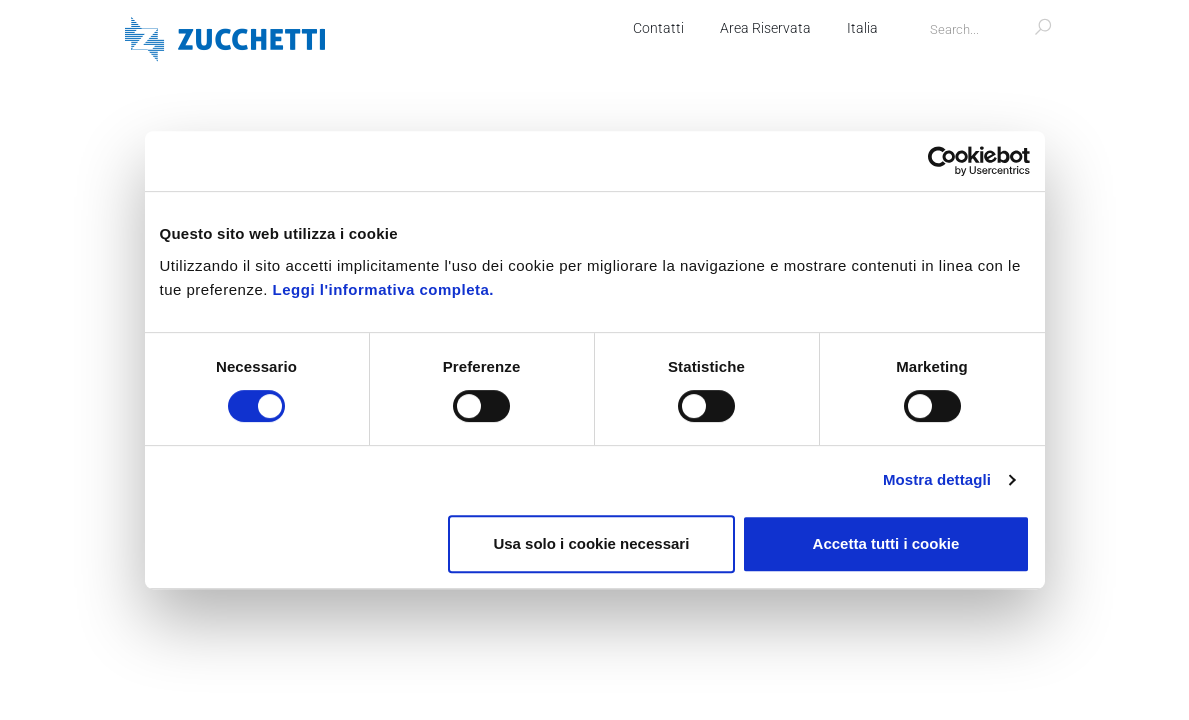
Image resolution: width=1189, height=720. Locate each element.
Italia (859, 28)
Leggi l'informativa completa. (383, 289)
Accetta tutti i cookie (886, 543)
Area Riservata (762, 28)
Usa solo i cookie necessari (591, 543)
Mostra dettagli (937, 479)
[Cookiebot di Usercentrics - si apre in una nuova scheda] (942, 161)
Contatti (655, 28)
